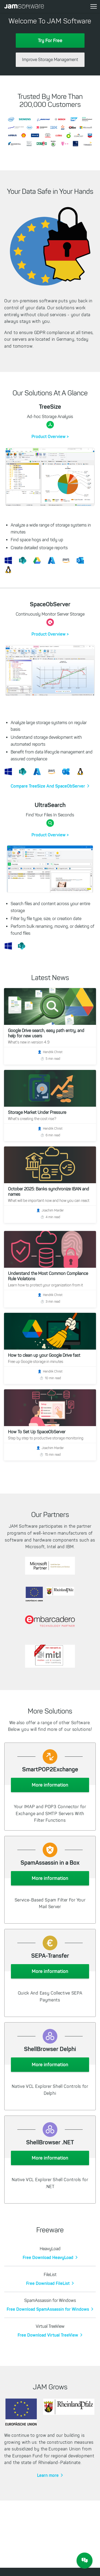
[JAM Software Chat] (85, 2561)
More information (50, 1785)
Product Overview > (50, 436)
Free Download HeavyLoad (48, 2257)
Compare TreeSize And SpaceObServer (48, 786)
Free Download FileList (48, 2283)
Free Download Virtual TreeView (48, 2335)
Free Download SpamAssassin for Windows (48, 2309)
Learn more (48, 2475)
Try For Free (50, 40)
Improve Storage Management (50, 59)
